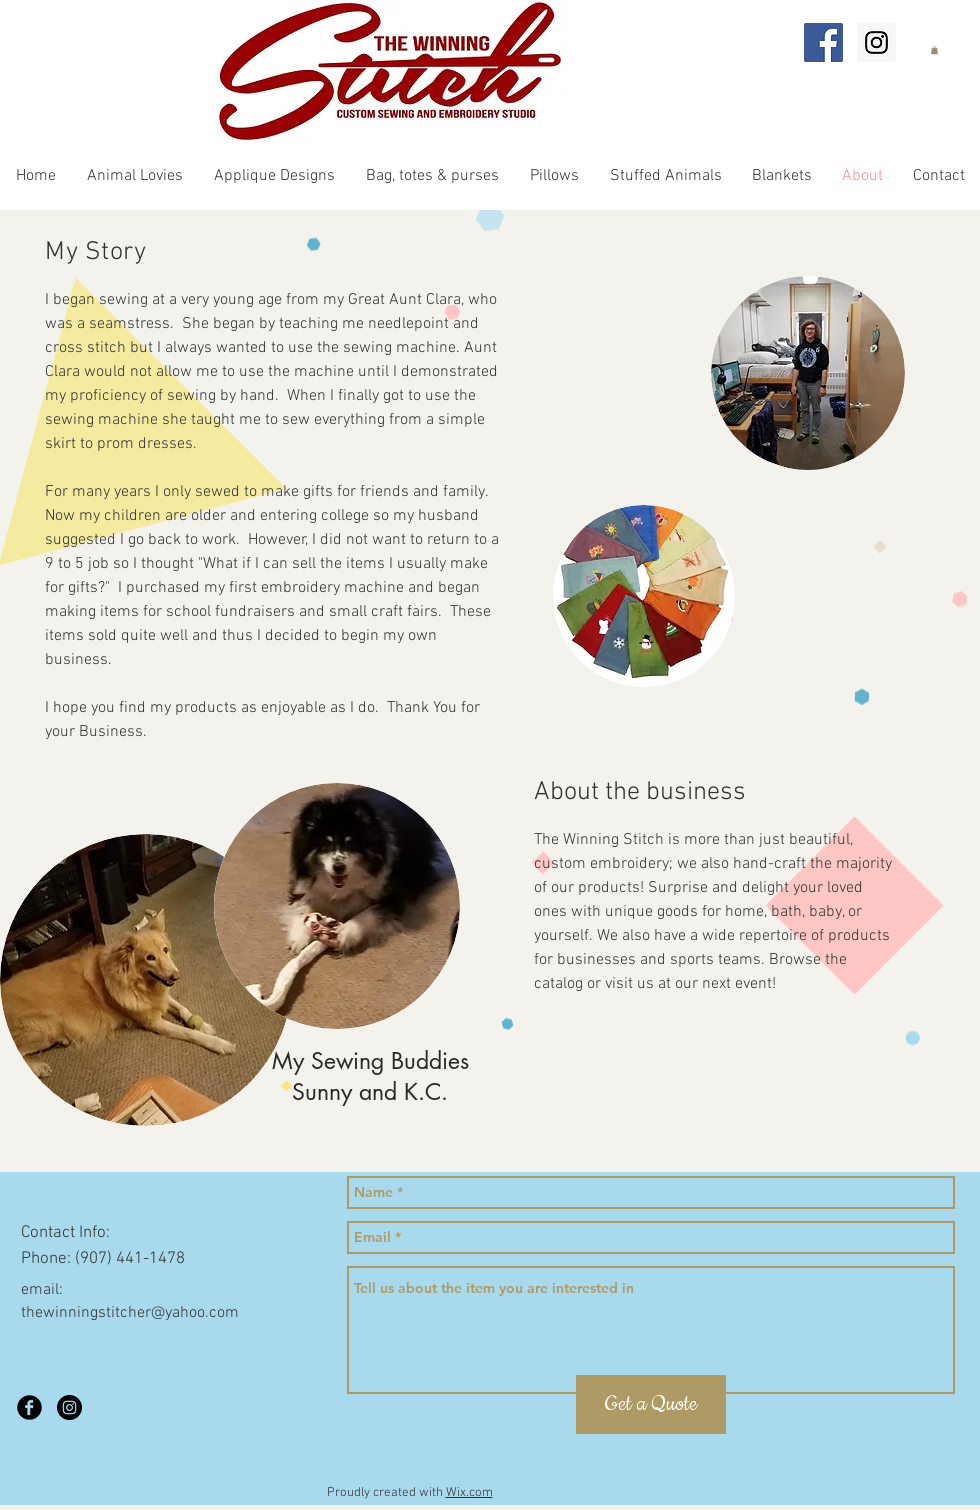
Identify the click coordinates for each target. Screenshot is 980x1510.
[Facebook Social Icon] (823, 42)
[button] (934, 50)
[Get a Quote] (651, 1404)
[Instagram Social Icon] (876, 42)
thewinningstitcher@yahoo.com (130, 1313)
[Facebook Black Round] (29, 1407)
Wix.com (469, 1493)
